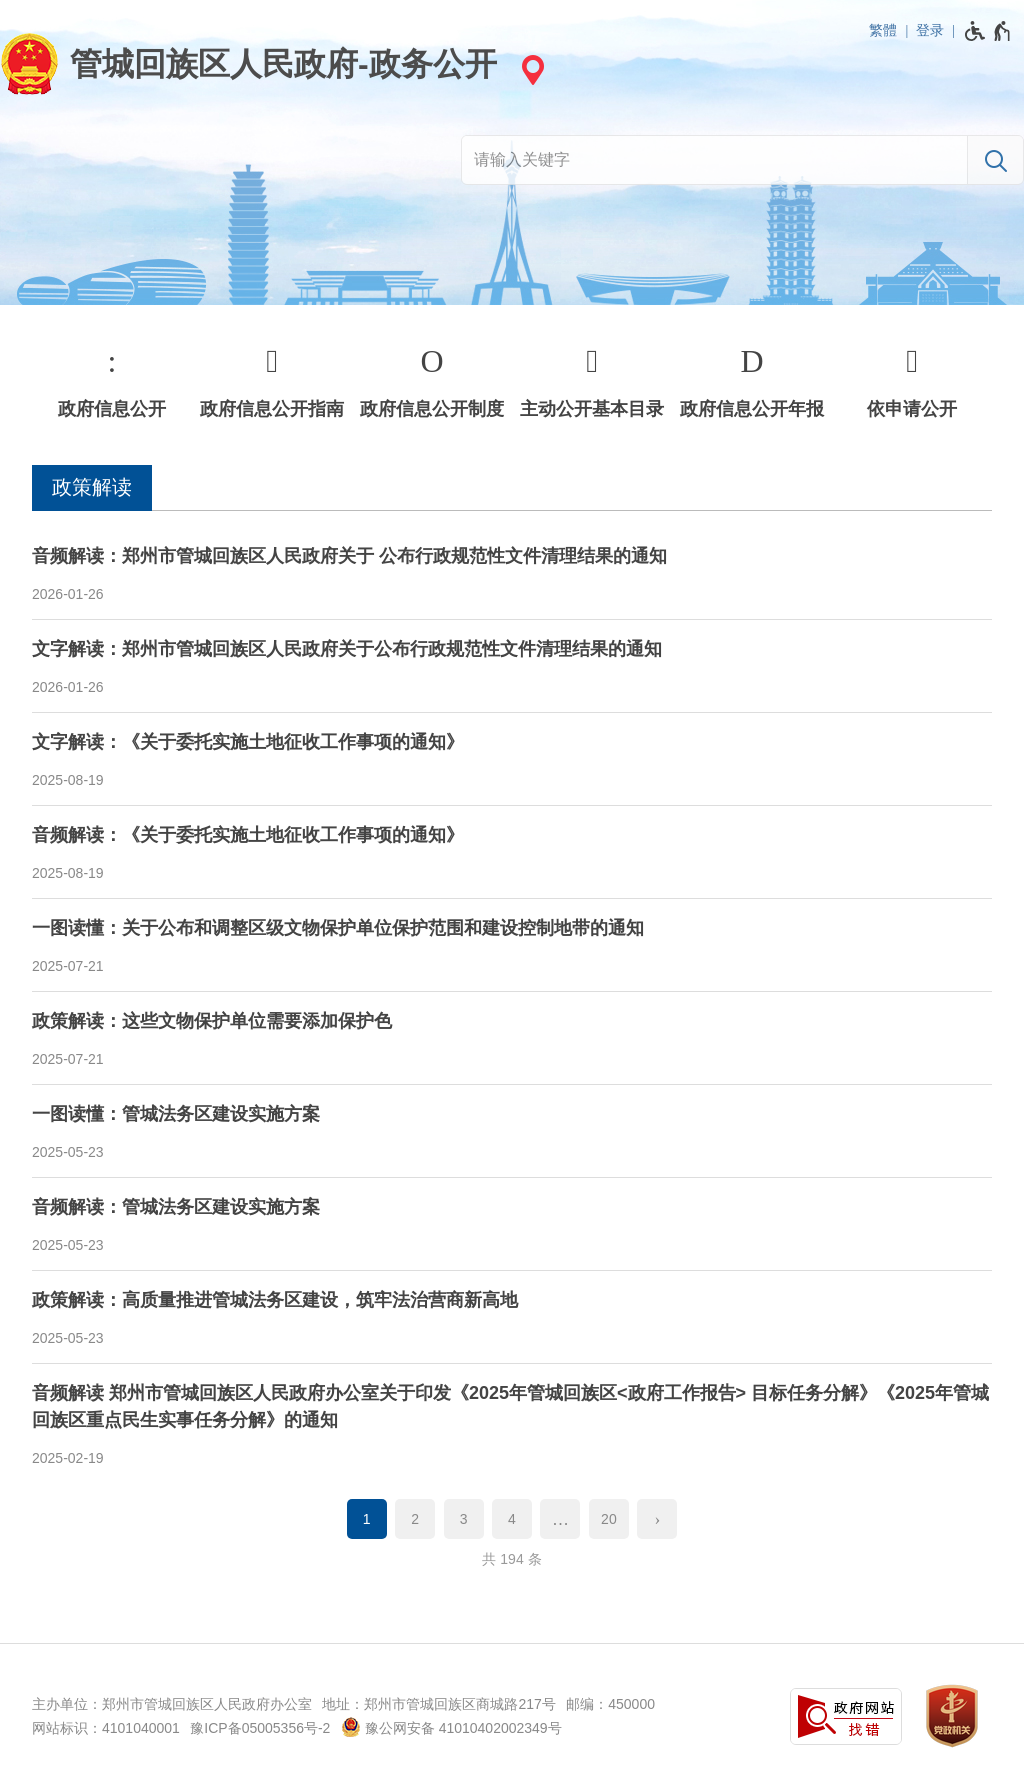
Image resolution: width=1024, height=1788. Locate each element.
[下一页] (657, 1519)
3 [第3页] (464, 1519)
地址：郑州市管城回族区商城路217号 (438, 1704)
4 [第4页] (512, 1519)
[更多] (560, 1519)
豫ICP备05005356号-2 (260, 1728)
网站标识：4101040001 (106, 1728)
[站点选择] (530, 69)
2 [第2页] (415, 1519)
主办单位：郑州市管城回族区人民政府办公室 (172, 1704)
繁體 (883, 30)
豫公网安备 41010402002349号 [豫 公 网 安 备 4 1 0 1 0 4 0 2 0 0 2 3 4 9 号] (451, 1727)
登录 (930, 30)
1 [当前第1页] (367, 1519)
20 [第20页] (609, 1519)
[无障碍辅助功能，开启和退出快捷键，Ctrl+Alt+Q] (988, 31)
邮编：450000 (610, 1704)
